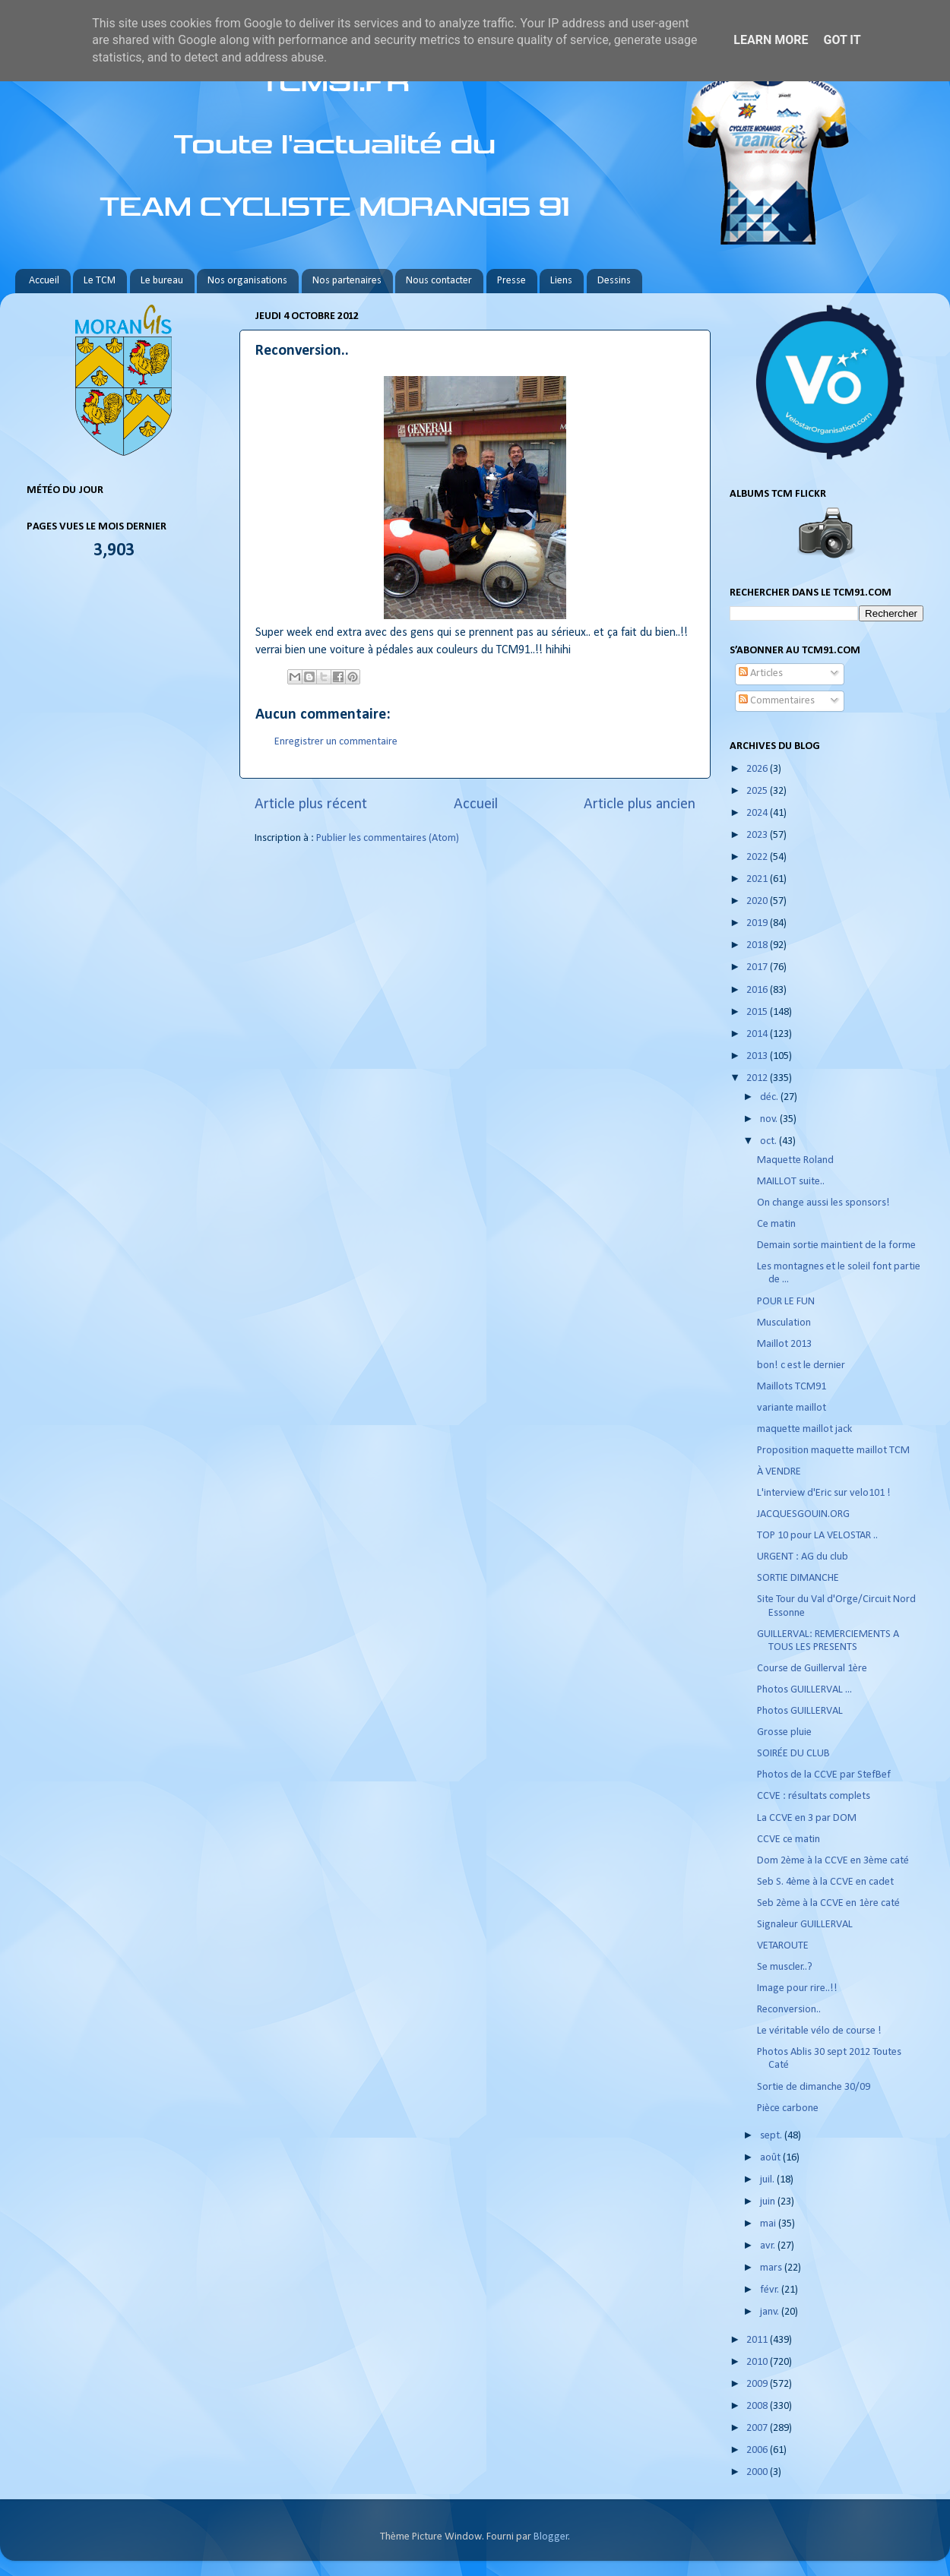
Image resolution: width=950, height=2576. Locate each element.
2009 (758, 2384)
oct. (769, 1141)
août (771, 2158)
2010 (758, 2362)
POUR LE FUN (786, 1301)
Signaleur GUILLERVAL (805, 1924)
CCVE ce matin (788, 1839)
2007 (758, 2428)
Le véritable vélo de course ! (819, 2031)
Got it (841, 40)
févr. (770, 2290)
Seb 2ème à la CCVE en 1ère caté (828, 1903)
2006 (758, 2450)
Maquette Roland (795, 1160)
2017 (758, 967)
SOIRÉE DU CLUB (793, 1753)
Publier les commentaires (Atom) (387, 838)
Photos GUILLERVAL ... (804, 1690)
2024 (758, 813)
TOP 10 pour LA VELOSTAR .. (817, 1535)
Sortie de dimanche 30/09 (813, 2087)
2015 (758, 1012)
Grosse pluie (784, 1732)
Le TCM (100, 280)
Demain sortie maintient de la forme (836, 1245)
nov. (770, 1119)
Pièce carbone (788, 2108)
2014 (758, 1034)
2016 (758, 990)
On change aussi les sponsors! (824, 1203)
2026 (758, 769)
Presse (511, 280)
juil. (768, 2180)
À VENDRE (779, 1472)
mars (772, 2268)
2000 (758, 2472)
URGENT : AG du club (802, 1557)
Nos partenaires (347, 280)
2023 (758, 835)
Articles (761, 673)
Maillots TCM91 (791, 1386)
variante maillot (791, 1408)
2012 (758, 1078)
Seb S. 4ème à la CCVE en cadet (825, 1882)
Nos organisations (247, 280)
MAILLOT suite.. (791, 1181)
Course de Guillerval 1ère (812, 1668)
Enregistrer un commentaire (335, 742)
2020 (758, 901)
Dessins (614, 280)
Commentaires (777, 700)
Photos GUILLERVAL (800, 1711)
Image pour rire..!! (797, 1988)
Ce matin (776, 1224)
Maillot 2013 (784, 1344)
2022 (758, 857)
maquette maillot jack (804, 1429)
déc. (770, 1097)
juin (768, 2202)
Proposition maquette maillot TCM (833, 1450)
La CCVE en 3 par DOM (807, 1818)
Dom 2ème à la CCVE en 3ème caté (833, 1860)
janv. (770, 2312)
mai (769, 2224)
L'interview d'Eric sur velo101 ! (824, 1493)
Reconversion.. (789, 2009)
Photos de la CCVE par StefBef (824, 1775)
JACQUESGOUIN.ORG (803, 1514)
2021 (758, 879)
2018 (758, 945)
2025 (758, 791)
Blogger (551, 2537)
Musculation (784, 1323)
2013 (758, 1056)
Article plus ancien (639, 804)
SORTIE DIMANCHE (798, 1578)
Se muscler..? (784, 1967)
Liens (561, 280)
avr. (768, 2246)
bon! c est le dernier (801, 1365)
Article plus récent (311, 804)
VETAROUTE (783, 1946)
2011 (758, 2340)
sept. (772, 2135)
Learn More (770, 40)
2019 (758, 923)
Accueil (44, 280)
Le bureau (162, 280)
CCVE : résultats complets (813, 1796)
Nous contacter (439, 280)
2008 (758, 2406)
